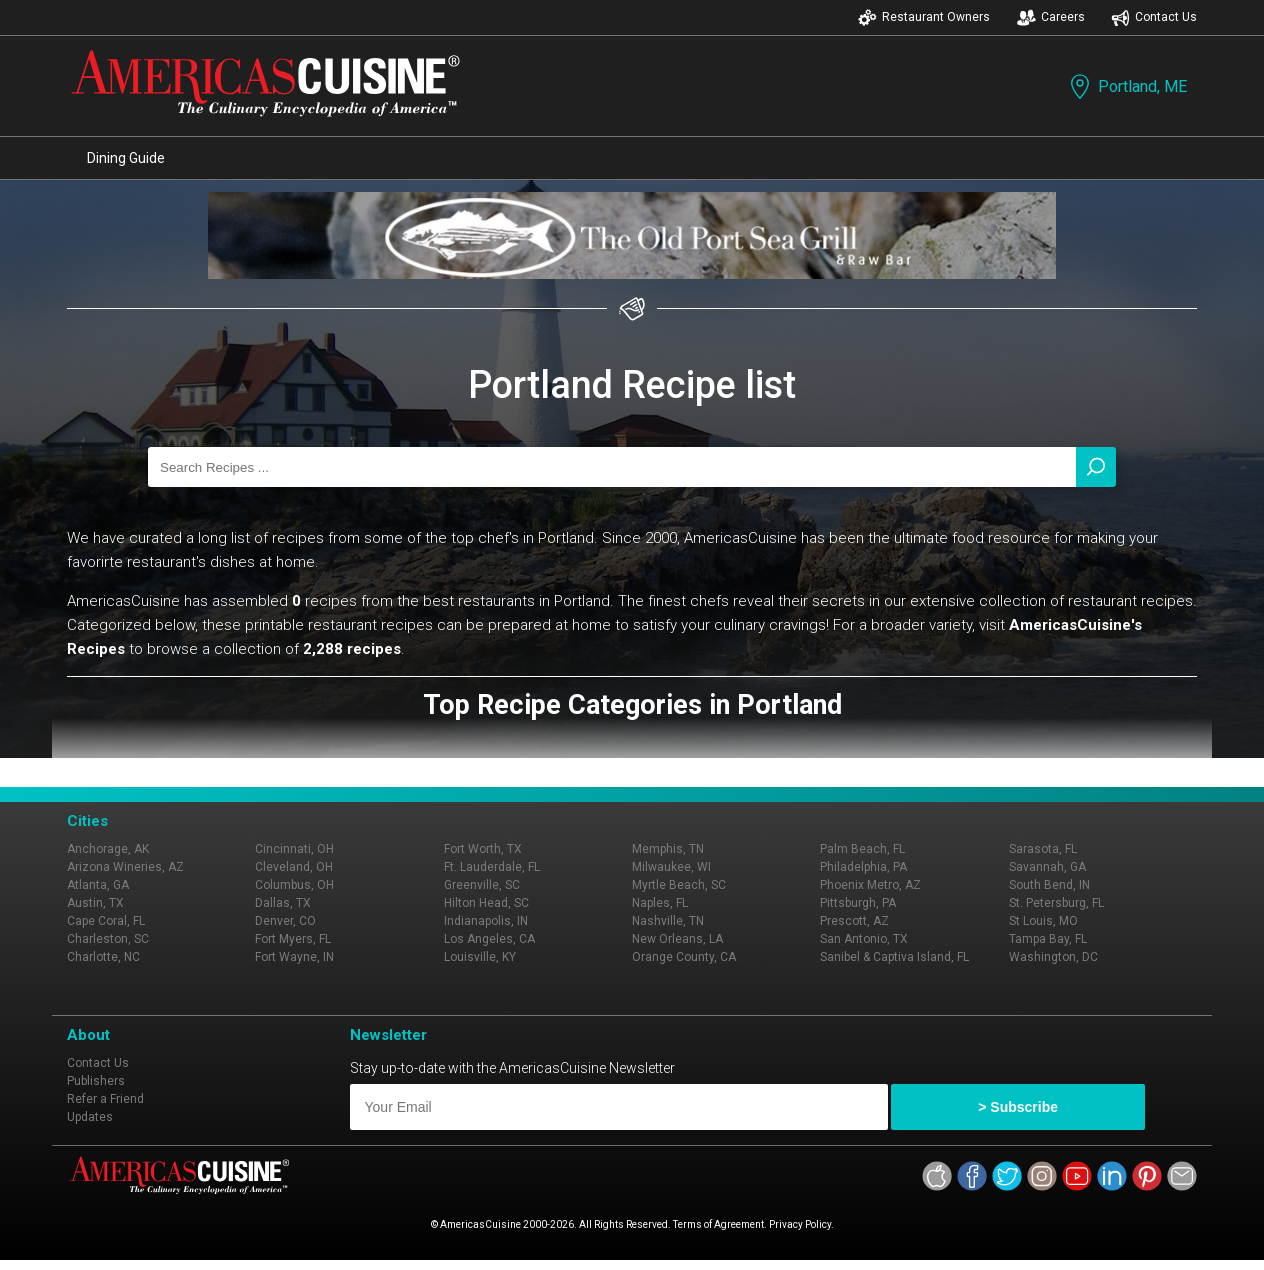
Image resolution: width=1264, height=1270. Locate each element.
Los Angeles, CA (489, 939)
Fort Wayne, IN (294, 957)
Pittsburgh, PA (858, 903)
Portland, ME (1126, 86)
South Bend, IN (1049, 885)
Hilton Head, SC (486, 903)
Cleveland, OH (294, 867)
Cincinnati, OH (294, 849)
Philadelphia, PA (863, 867)
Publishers (96, 1081)
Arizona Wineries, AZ (125, 867)
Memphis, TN (668, 849)
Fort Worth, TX (483, 849)
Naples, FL (660, 903)
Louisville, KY (480, 957)
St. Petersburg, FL (1056, 903)
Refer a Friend (105, 1099)
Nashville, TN (668, 921)
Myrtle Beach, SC (679, 885)
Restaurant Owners (924, 17)
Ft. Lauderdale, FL (492, 867)
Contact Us (1154, 17)
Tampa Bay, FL (1048, 939)
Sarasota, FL (1043, 849)
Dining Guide (126, 158)
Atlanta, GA (98, 885)
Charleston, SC (108, 939)
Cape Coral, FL (106, 921)
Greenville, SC (482, 885)
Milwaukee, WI (671, 867)
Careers (1051, 17)
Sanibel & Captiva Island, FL (894, 957)
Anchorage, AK (108, 849)
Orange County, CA (684, 957)
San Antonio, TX (864, 939)
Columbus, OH (294, 885)
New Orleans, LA (677, 939)
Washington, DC (1053, 957)
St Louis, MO (1043, 921)
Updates (90, 1117)
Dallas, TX (283, 903)
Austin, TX (95, 903)
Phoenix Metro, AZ (870, 885)
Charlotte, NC (103, 957)
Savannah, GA (1047, 867)
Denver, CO (285, 921)
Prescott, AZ (854, 921)
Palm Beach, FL (862, 849)
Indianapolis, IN (486, 921)
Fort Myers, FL (293, 939)
